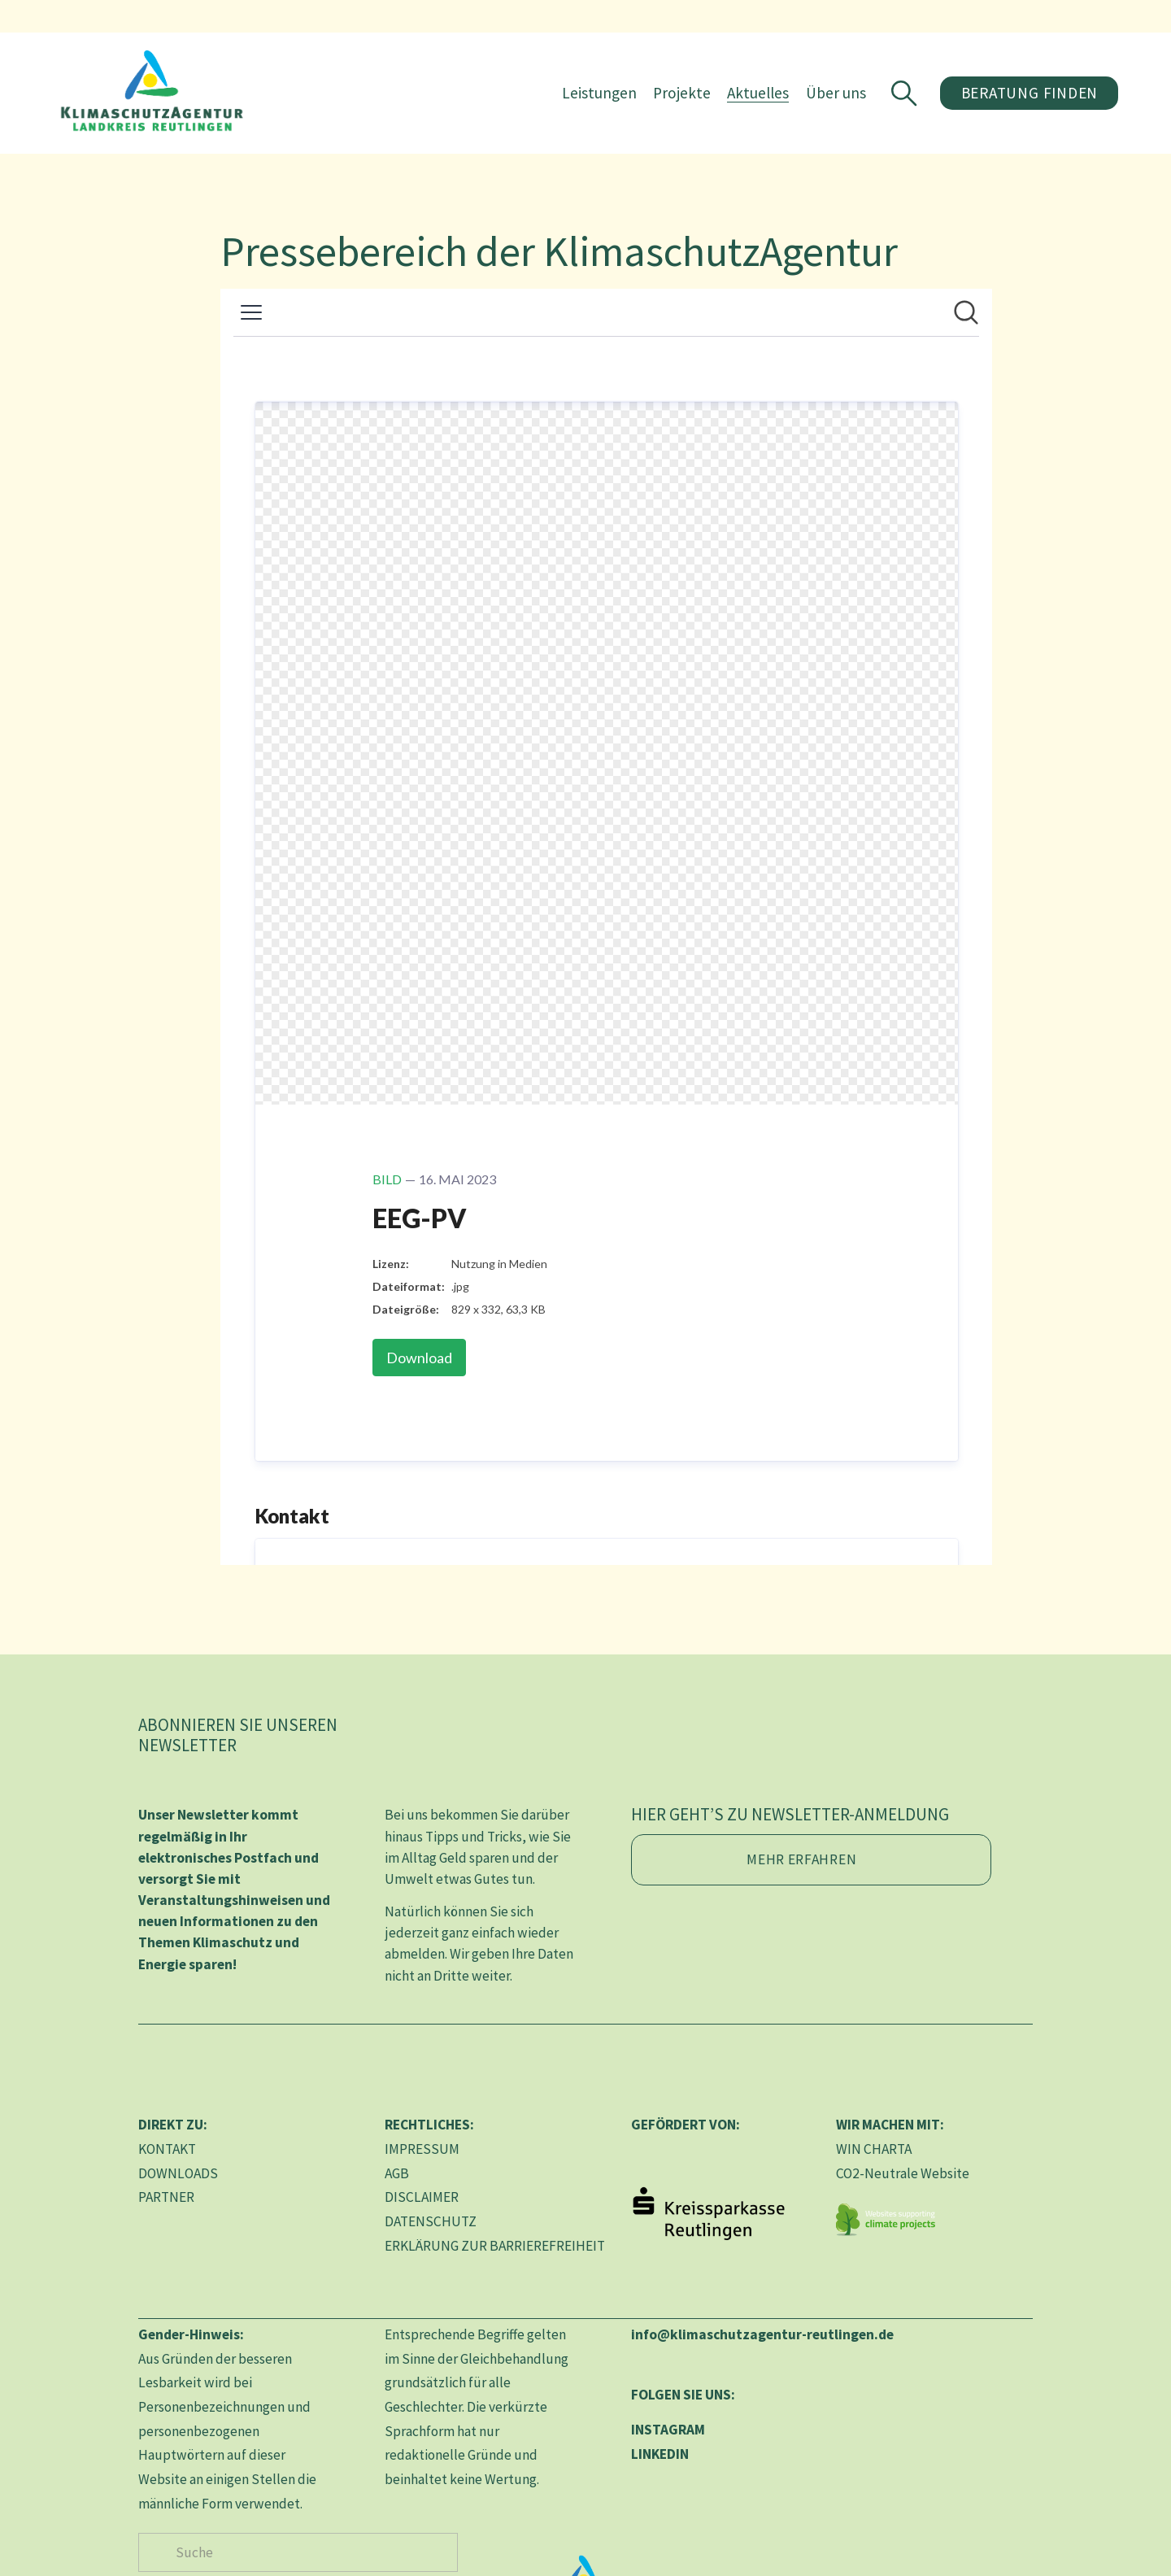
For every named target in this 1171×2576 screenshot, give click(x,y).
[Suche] (298, 2552)
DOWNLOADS (178, 2173)
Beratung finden (985, 102)
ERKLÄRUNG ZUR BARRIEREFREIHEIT (495, 2246)
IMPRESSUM (422, 2149)
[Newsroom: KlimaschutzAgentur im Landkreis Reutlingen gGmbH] (606, 927)
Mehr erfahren (801, 1859)
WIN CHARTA (874, 2149)
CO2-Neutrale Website (902, 2173)
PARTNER (166, 2197)
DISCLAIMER (422, 2197)
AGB (397, 2173)
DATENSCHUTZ (431, 2221)
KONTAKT (167, 2149)
